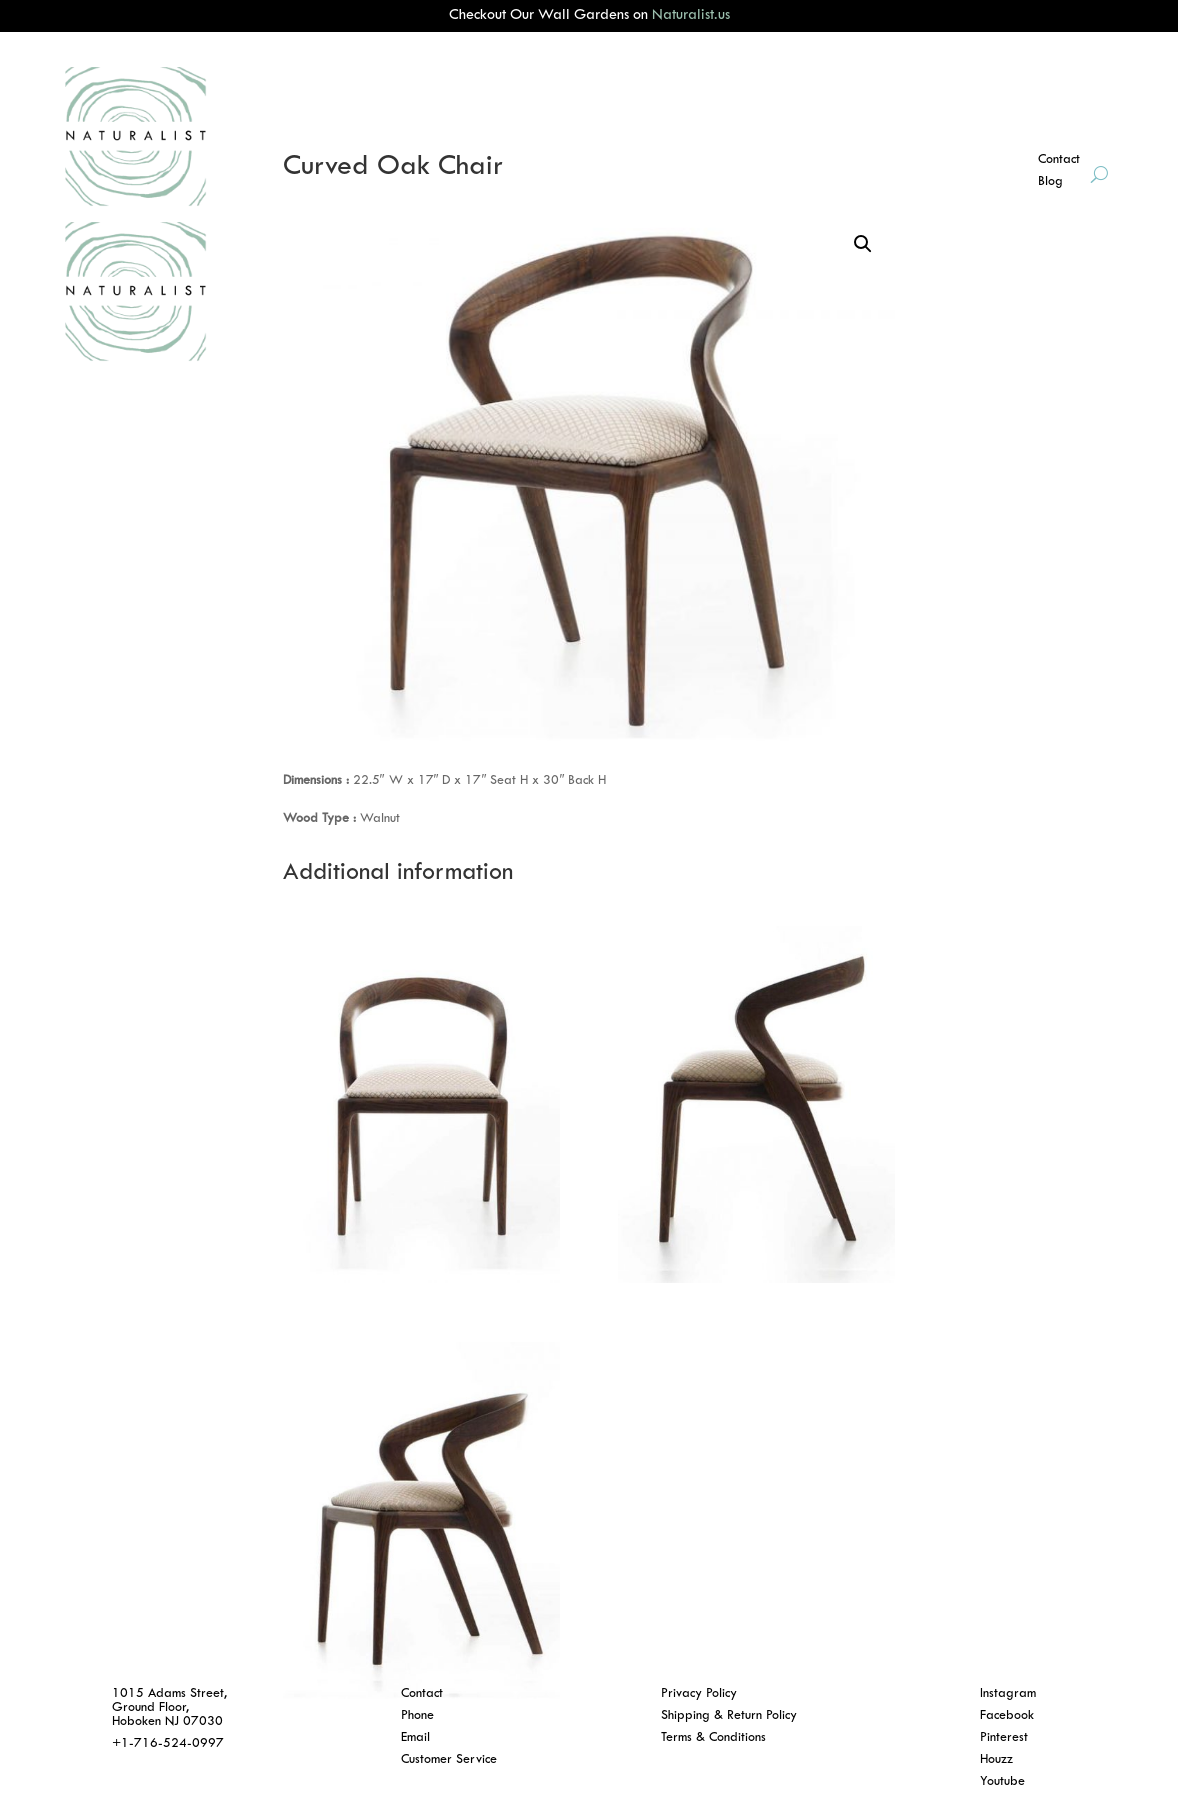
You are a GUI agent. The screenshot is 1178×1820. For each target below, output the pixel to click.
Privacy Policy (699, 1694)
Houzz (996, 1760)
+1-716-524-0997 (168, 1744)
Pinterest (1004, 1738)
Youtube (1002, 1782)
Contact (422, 1694)
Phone (417, 1716)
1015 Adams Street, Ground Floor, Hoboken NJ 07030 (169, 1708)
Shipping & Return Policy (729, 1716)
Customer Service (449, 1760)
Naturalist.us (691, 15)
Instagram (1008, 1694)
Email (415, 1738)
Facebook (1007, 1716)
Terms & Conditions (713, 1738)
